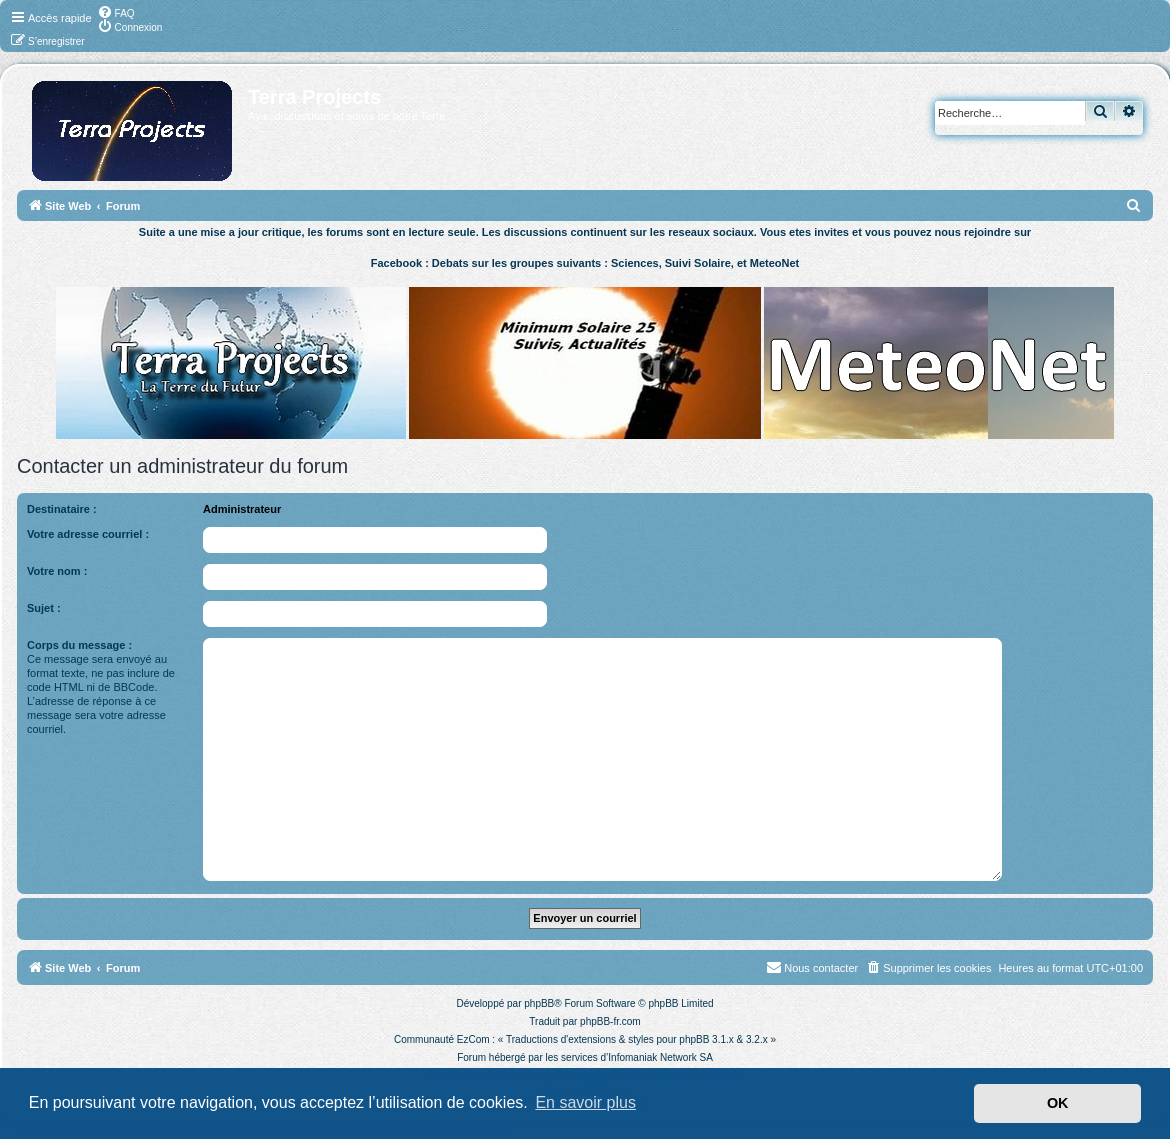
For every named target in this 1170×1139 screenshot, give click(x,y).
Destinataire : (62, 509)
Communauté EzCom (442, 1039)
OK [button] (1058, 1103)
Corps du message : (79, 645)
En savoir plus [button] (585, 1102)
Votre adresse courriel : (88, 534)
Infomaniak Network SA (660, 1057)
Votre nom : (57, 571)
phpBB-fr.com (610, 1021)
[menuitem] (116, 12)
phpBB (539, 1003)
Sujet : (44, 608)
